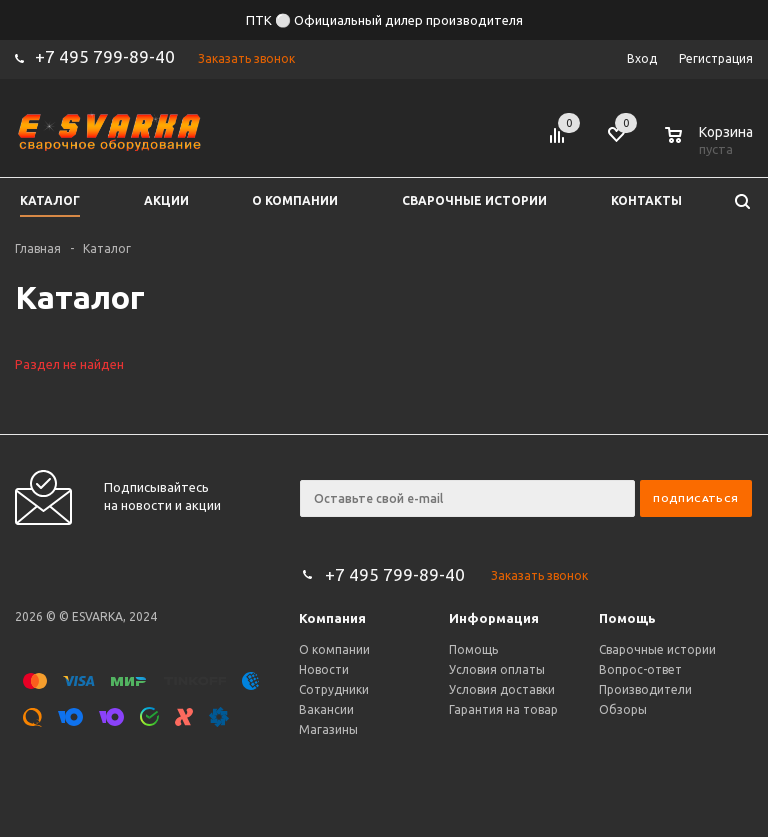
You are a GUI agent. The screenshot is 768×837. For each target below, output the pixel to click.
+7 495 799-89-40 (105, 56)
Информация (494, 618)
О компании (334, 649)
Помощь (627, 618)
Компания (332, 618)
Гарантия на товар (503, 709)
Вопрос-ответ (640, 669)
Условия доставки (502, 689)
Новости (324, 669)
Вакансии (326, 709)
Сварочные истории (657, 649)
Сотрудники (334, 689)
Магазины (328, 729)
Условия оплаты (497, 669)
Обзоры (623, 709)
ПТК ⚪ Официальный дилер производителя (384, 20)
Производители (645, 689)
